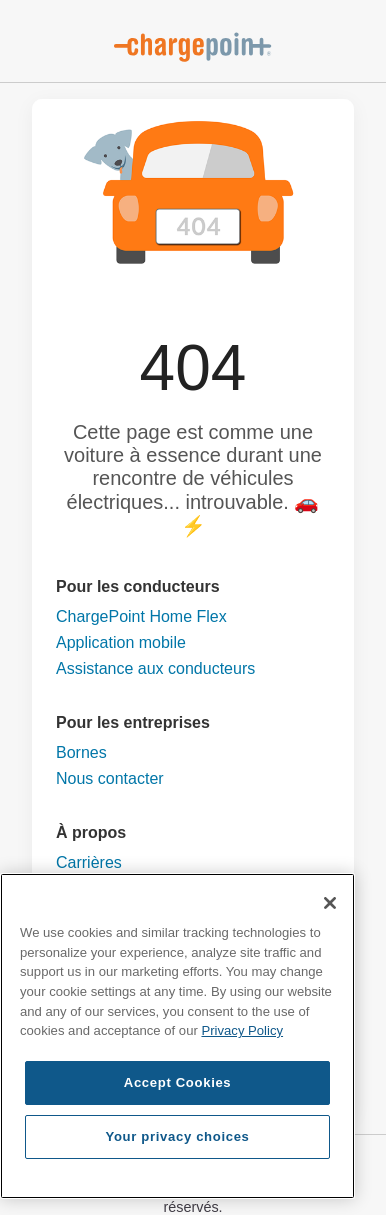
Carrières (89, 862)
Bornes (81, 752)
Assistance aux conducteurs (155, 668)
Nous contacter (110, 778)
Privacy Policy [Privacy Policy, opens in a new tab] (242, 1030)
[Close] (330, 903)
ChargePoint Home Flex (141, 616)
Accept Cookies (178, 1082)
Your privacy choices (178, 1136)
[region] (177, 1036)
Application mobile (121, 642)
